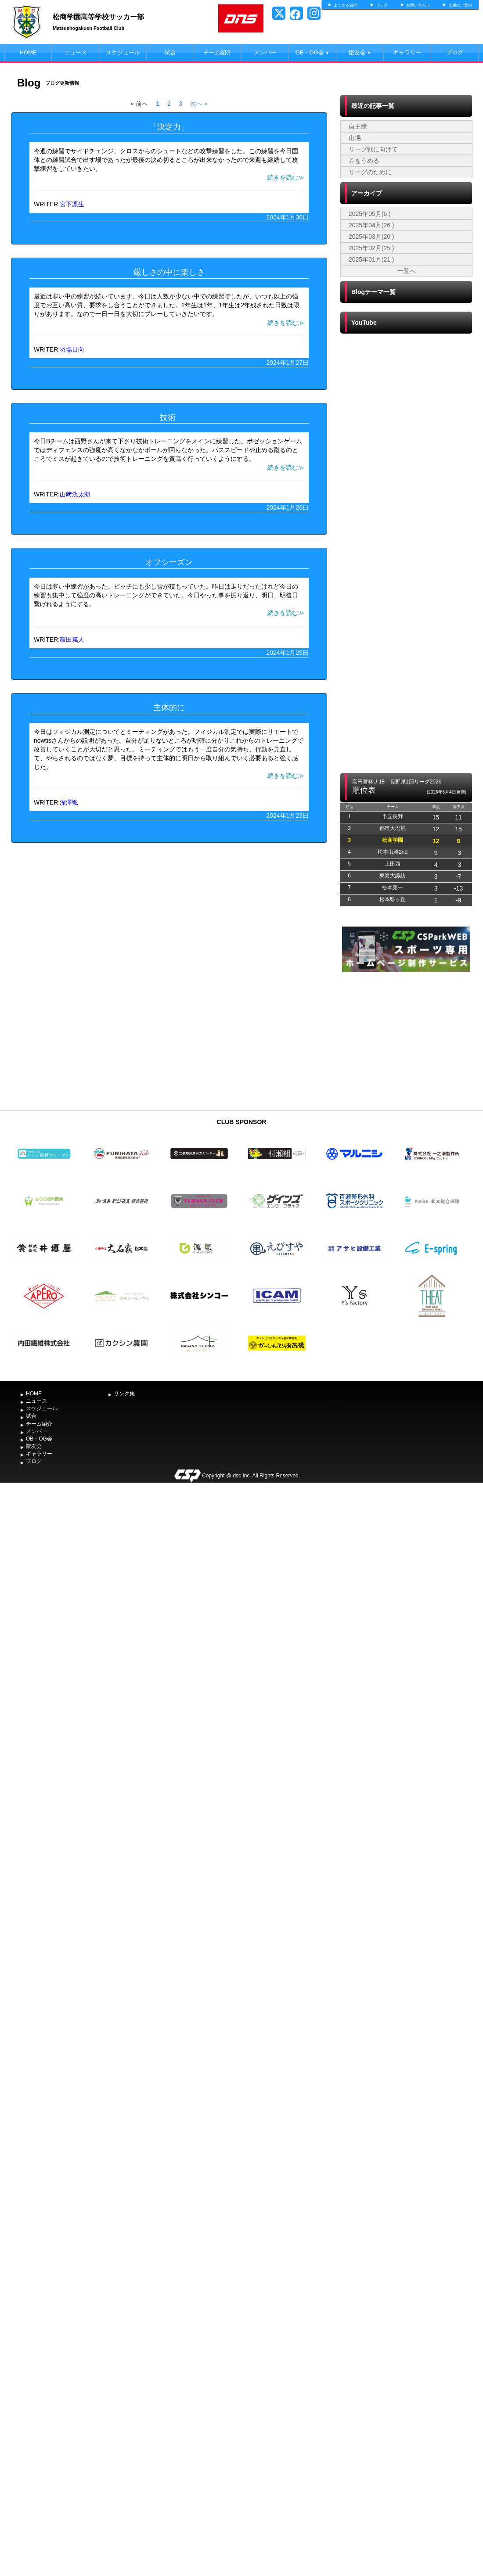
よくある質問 (345, 5)
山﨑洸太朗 (75, 494)
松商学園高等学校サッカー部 (98, 17)
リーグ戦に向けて (373, 149)
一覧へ (406, 270)
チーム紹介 (217, 52)
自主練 (358, 126)
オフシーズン (169, 562)
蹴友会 (360, 52)
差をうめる (364, 160)
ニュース (75, 52)
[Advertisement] (406, 1040)
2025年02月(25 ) (371, 247)
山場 (355, 137)
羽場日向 (72, 349)
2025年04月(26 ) (371, 225)
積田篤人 (72, 639)
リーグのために (370, 172)
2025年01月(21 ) (371, 259)
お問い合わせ (418, 5)
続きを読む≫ (285, 177)
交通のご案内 (460, 5)
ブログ (454, 52)
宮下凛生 (72, 204)
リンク (382, 5)
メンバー (265, 52)
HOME (28, 52)
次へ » (199, 103)
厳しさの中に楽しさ (169, 272)
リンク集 (124, 1393)
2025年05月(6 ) (370, 213)
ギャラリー (407, 52)
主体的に (169, 707)
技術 (169, 417)
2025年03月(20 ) (371, 236)
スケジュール (123, 52)
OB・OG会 (313, 52)
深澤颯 (69, 802)
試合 (170, 52)
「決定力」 (169, 126)
